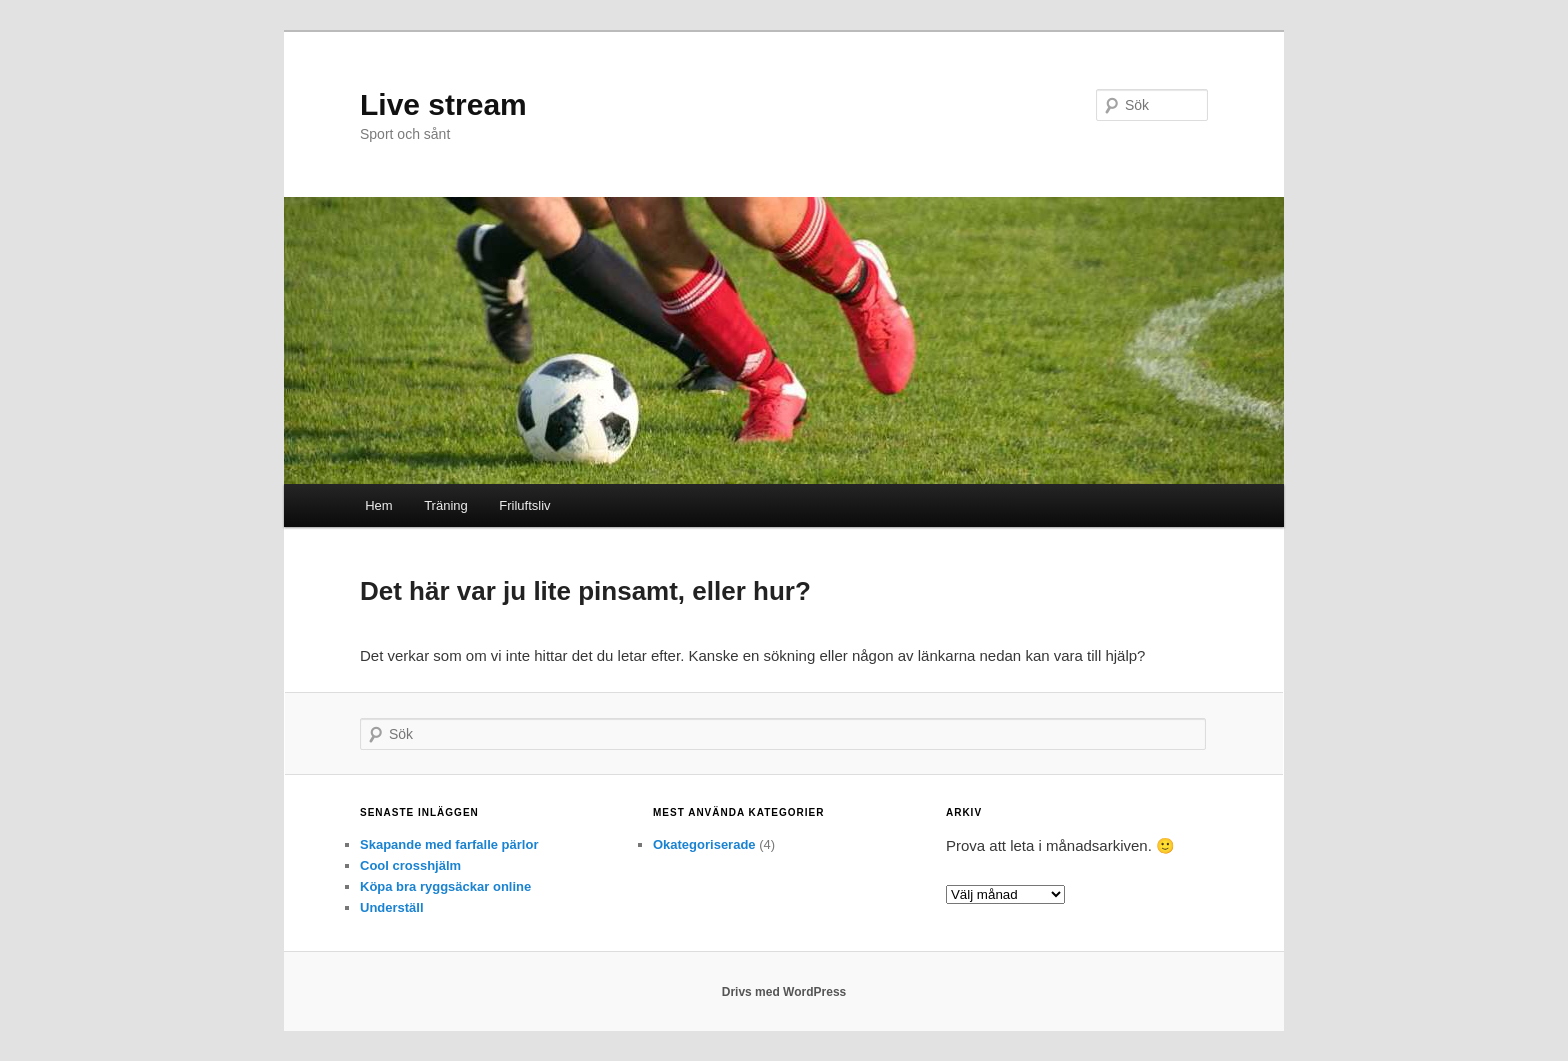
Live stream (443, 104)
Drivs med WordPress (784, 992)
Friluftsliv (524, 505)
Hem (378, 505)
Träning (446, 505)
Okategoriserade (704, 844)
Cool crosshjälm (410, 865)
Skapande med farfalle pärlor (449, 844)
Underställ (392, 907)
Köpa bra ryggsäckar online (445, 886)
